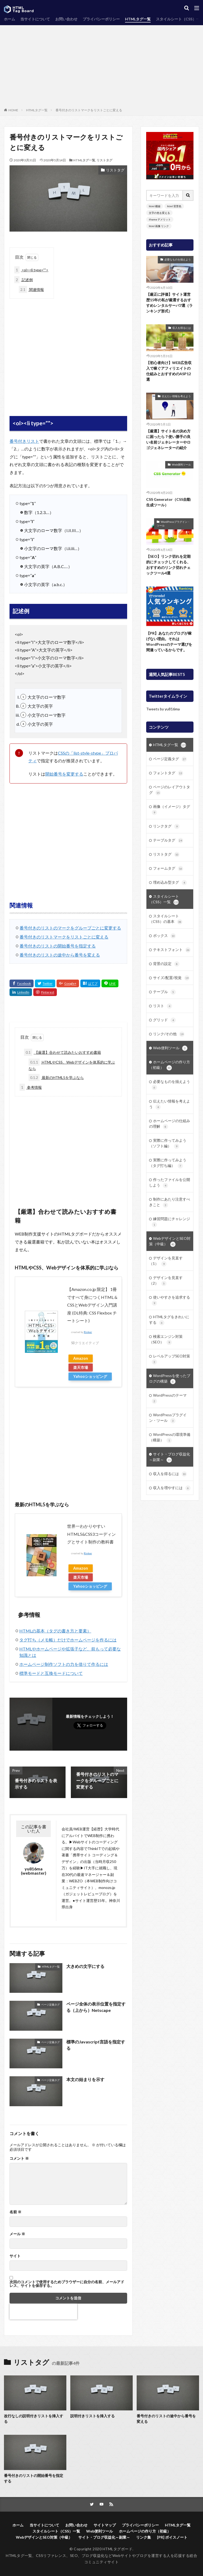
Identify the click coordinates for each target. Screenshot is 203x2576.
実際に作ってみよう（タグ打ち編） (167, 1163)
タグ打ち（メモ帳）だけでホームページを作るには (68, 1639)
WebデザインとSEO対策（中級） (170, 1241)
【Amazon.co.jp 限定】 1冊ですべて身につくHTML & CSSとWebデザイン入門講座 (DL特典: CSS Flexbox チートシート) (92, 1305)
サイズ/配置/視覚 (171, 978)
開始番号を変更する (64, 773)
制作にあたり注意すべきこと (169, 1202)
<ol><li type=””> (31, 269)
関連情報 (31, 289)
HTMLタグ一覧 (138, 19)
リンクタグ (166, 826)
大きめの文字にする (85, 1966)
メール (17, 2234)
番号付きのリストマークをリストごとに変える (89, 110)
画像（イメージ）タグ (171, 809)
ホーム (9, 19)
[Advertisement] (101, 67)
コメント (19, 2158)
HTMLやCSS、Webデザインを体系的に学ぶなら (72, 1065)
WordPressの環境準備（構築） (169, 1437)
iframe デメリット (160, 219)
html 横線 (154, 206)
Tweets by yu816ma (163, 709)
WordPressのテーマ (169, 1398)
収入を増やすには (172, 1488)
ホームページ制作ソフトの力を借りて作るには (63, 1664)
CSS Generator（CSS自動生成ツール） (168, 502)
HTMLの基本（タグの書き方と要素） (55, 1630)
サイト (15, 2256)
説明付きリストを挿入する (92, 2416)
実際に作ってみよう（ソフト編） (167, 1143)
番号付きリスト (24, 441)
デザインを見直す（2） (166, 1280)
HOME (13, 110)
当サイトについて (35, 19)
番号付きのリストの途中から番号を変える (60, 954)
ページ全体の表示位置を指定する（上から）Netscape (96, 2007)
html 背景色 (174, 206)
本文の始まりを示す (85, 2079)
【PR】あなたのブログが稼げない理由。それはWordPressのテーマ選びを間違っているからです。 (169, 641)
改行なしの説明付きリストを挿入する (33, 2419)
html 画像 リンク (159, 226)
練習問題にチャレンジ (171, 1221)
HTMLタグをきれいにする (169, 1319)
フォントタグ (168, 773)
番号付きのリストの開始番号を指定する (58, 945)
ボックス (164, 936)
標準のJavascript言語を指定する (95, 2045)
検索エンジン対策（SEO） (166, 1339)
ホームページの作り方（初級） (169, 1065)
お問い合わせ (66, 19)
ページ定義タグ (50, 2004)
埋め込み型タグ (170, 882)
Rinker (88, 1332)
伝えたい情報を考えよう (176, 396)
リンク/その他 (168, 1034)
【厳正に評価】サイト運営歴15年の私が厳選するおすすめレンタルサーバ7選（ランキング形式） (169, 302)
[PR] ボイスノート (172, 2537)
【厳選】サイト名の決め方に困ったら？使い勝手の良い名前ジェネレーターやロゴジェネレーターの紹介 (168, 439)
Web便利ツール (181, 464)
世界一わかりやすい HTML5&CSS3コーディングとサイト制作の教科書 (91, 1534)
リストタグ (104, 160)
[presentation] (43, 2312)
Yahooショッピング (90, 1376)
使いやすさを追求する (171, 1300)
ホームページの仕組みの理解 (169, 1123)
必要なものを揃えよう (177, 259)
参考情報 (31, 1087)
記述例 (23, 279)
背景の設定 (166, 964)
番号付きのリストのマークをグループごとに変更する (70, 927)
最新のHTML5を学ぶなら (56, 1077)
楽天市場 (80, 1367)
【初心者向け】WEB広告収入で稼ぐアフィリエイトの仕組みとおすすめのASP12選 (169, 371)
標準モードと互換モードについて (51, 1673)
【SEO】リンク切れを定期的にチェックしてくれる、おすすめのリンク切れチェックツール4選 (168, 564)
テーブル (164, 992)
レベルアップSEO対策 (171, 1359)
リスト (162, 1006)
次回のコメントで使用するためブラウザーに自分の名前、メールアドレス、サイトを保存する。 (67, 2283)
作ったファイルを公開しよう (169, 1182)
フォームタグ (168, 868)
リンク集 (143, 2537)
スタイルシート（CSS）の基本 (165, 919)
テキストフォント (172, 950)
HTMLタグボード (118, 2549)
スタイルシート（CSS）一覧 (164, 899)
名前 (15, 2212)
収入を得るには (181, 327)
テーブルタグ (168, 840)
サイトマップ (105, 2525)
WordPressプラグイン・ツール (173, 523)
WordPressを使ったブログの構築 (169, 1378)
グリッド (164, 1020)
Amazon (80, 1358)
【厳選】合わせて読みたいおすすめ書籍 (62, 1052)
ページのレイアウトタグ (169, 790)
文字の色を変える (159, 212)
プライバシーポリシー (101, 19)
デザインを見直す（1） (166, 1261)
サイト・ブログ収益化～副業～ (169, 1457)
